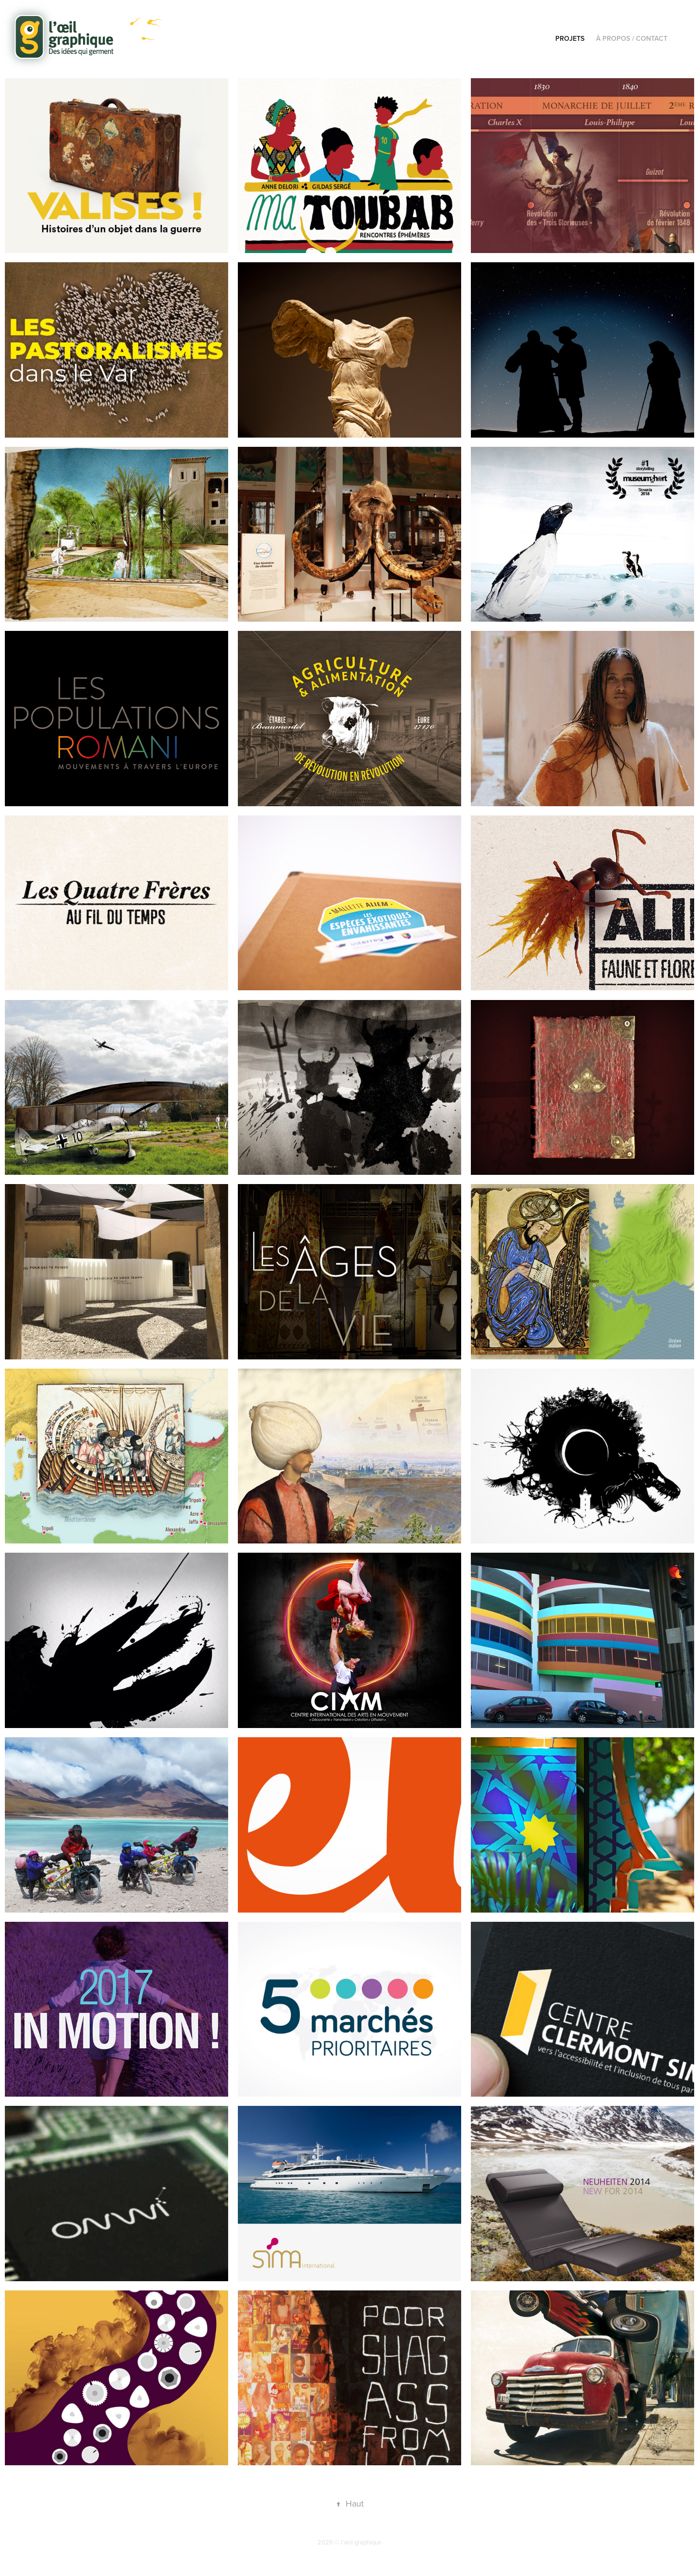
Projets (569, 38)
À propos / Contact (631, 38)
